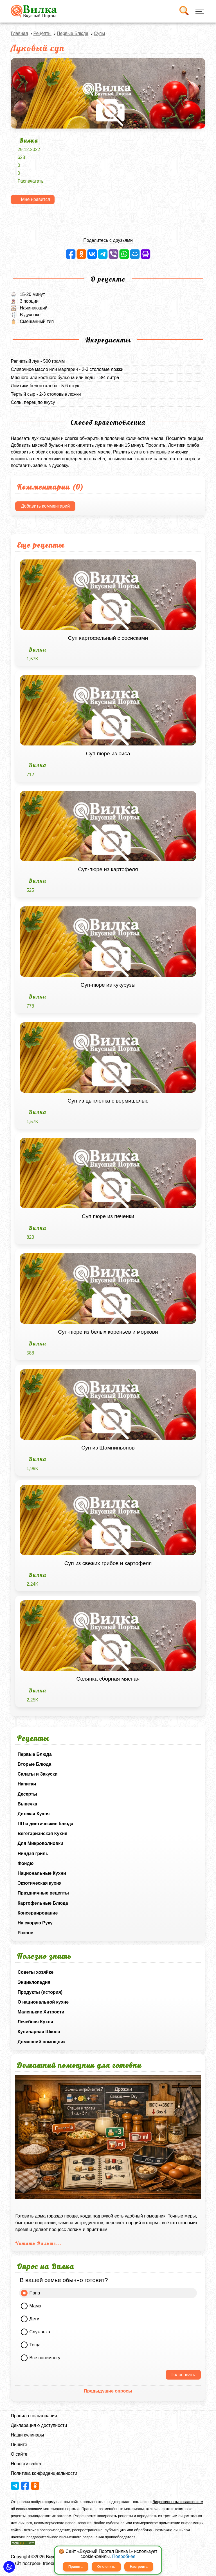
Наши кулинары (27, 2435)
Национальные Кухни (41, 1873)
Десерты (27, 1794)
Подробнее (124, 2556)
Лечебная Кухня (35, 2021)
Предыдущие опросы (108, 2391)
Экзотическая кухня (39, 1883)
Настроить (139, 2567)
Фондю (25, 1863)
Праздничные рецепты (43, 1893)
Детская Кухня (33, 1813)
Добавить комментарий (45, 506)
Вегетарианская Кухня (42, 1833)
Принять (75, 2567)
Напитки (26, 1783)
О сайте (19, 2454)
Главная (19, 33)
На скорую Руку (34, 1922)
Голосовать (183, 2374)
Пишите (19, 2444)
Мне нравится (35, 199)
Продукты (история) (39, 1992)
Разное (25, 1932)
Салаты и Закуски (37, 1774)
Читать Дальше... (38, 2243)
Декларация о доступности (39, 2425)
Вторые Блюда (34, 1764)
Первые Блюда (34, 1754)
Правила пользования (34, 2415)
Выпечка (27, 1804)
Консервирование (37, 1913)
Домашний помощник (41, 2041)
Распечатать (30, 181)
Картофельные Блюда (42, 1903)
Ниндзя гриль (32, 1853)
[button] (9, 2566)
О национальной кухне (43, 2002)
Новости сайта (26, 2463)
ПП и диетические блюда (45, 1823)
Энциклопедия (33, 1982)
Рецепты (42, 33)
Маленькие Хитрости (40, 2012)
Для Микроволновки (40, 1843)
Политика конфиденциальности (44, 2473)
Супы (99, 33)
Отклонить (106, 2567)
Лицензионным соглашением (177, 2502)
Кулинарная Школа (38, 2031)
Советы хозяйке (35, 1972)
